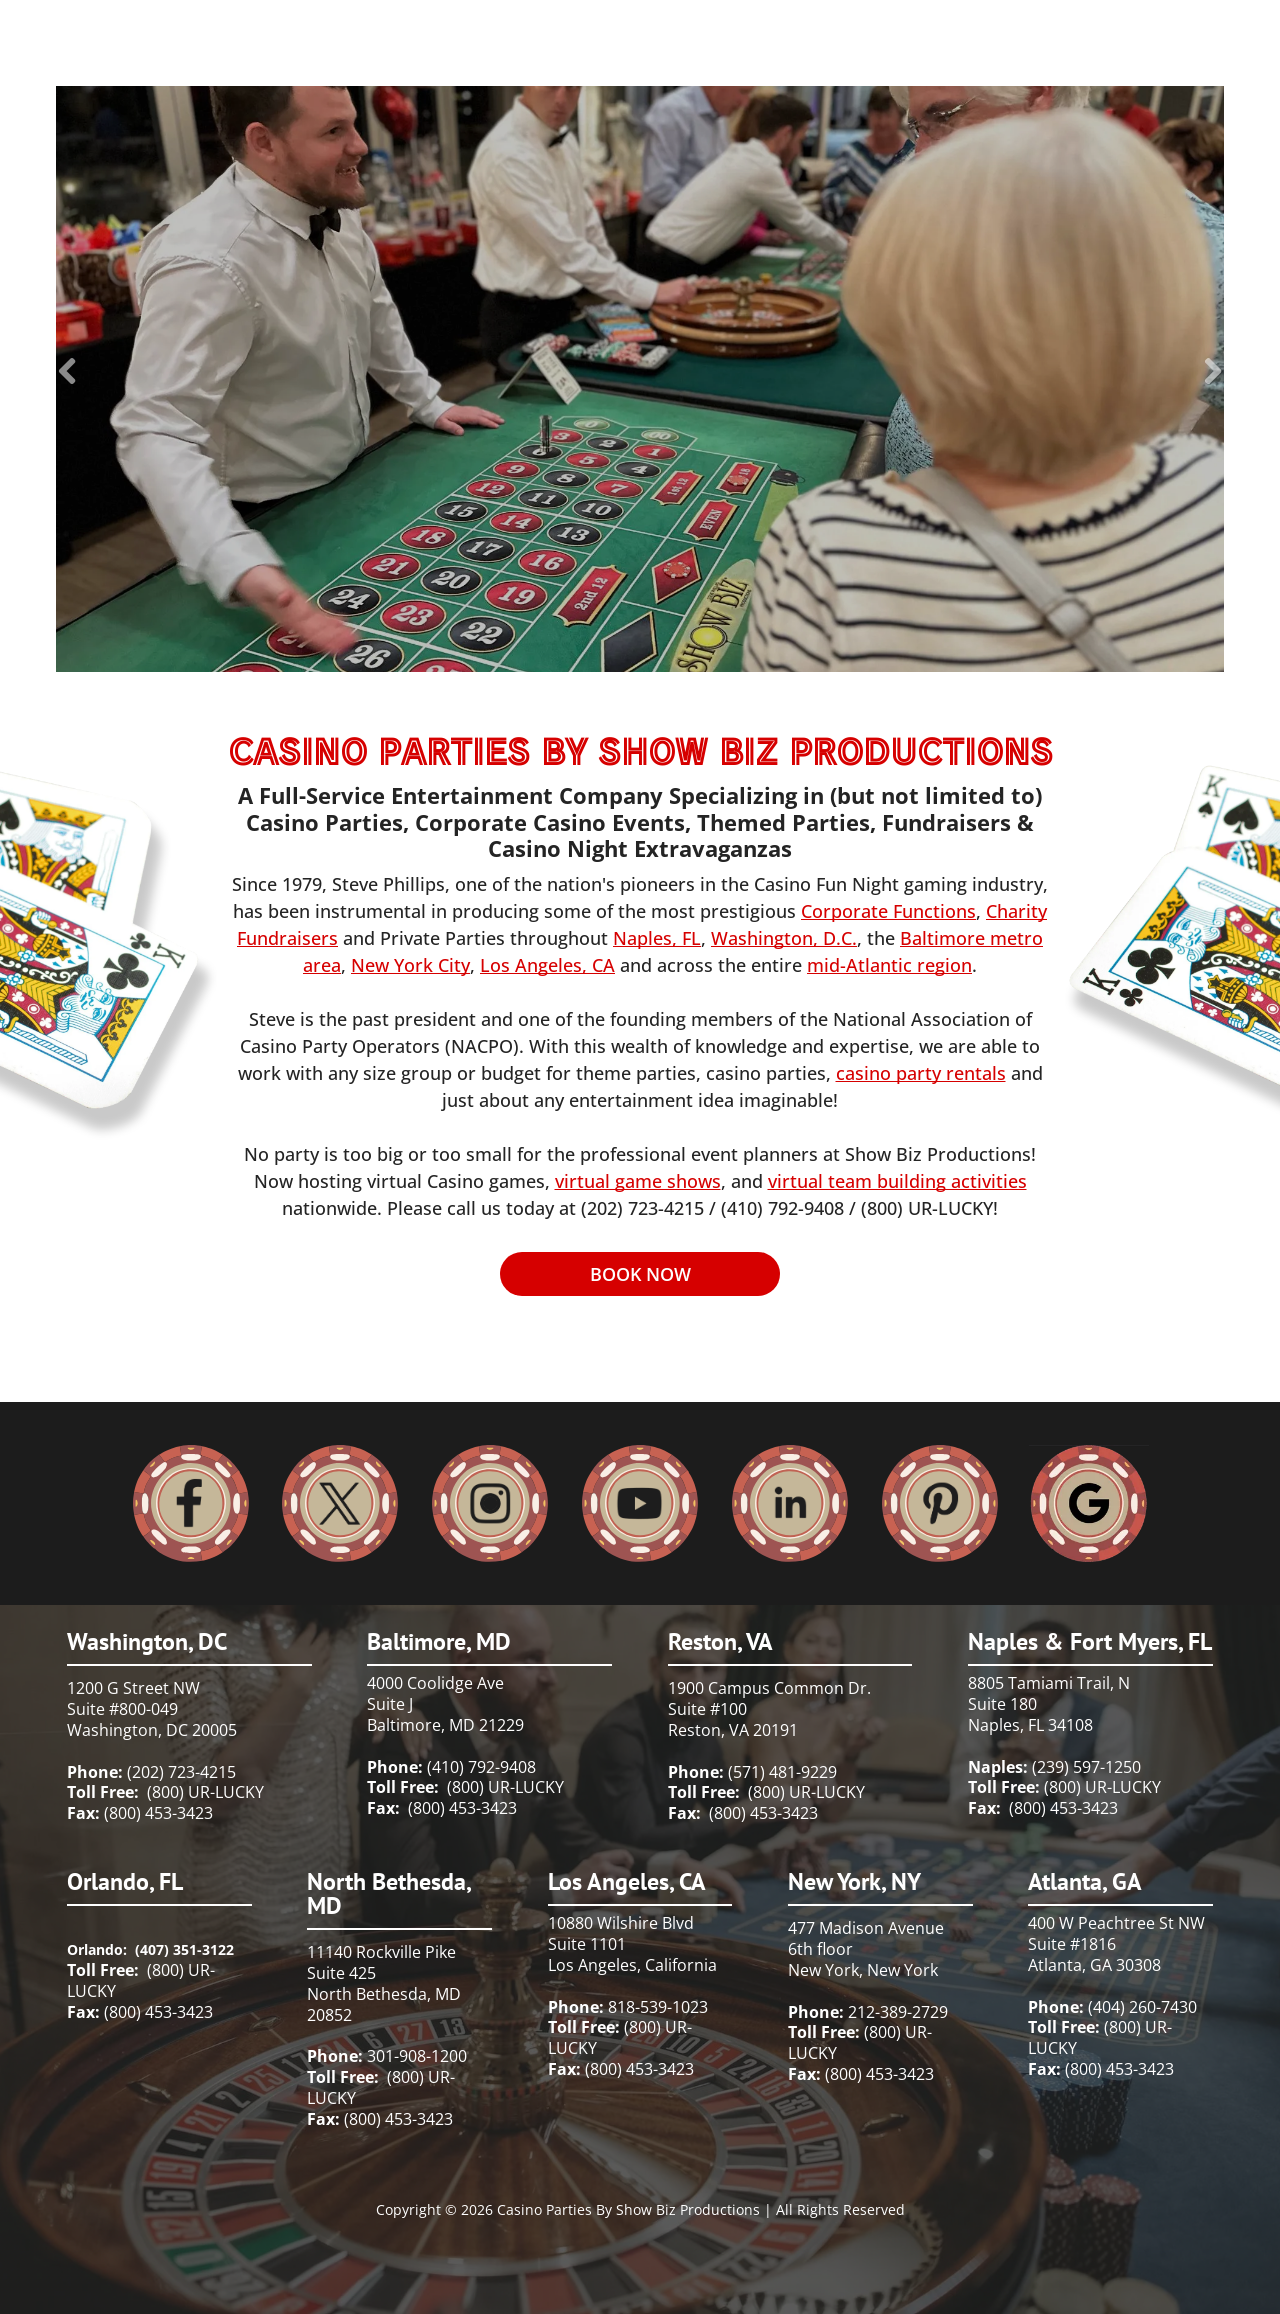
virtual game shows (638, 1181)
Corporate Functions (888, 911)
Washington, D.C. (784, 938)
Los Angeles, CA (547, 965)
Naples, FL (657, 938)
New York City (410, 965)
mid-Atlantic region (889, 965)
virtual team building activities (897, 1181)
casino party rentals (921, 1073)
